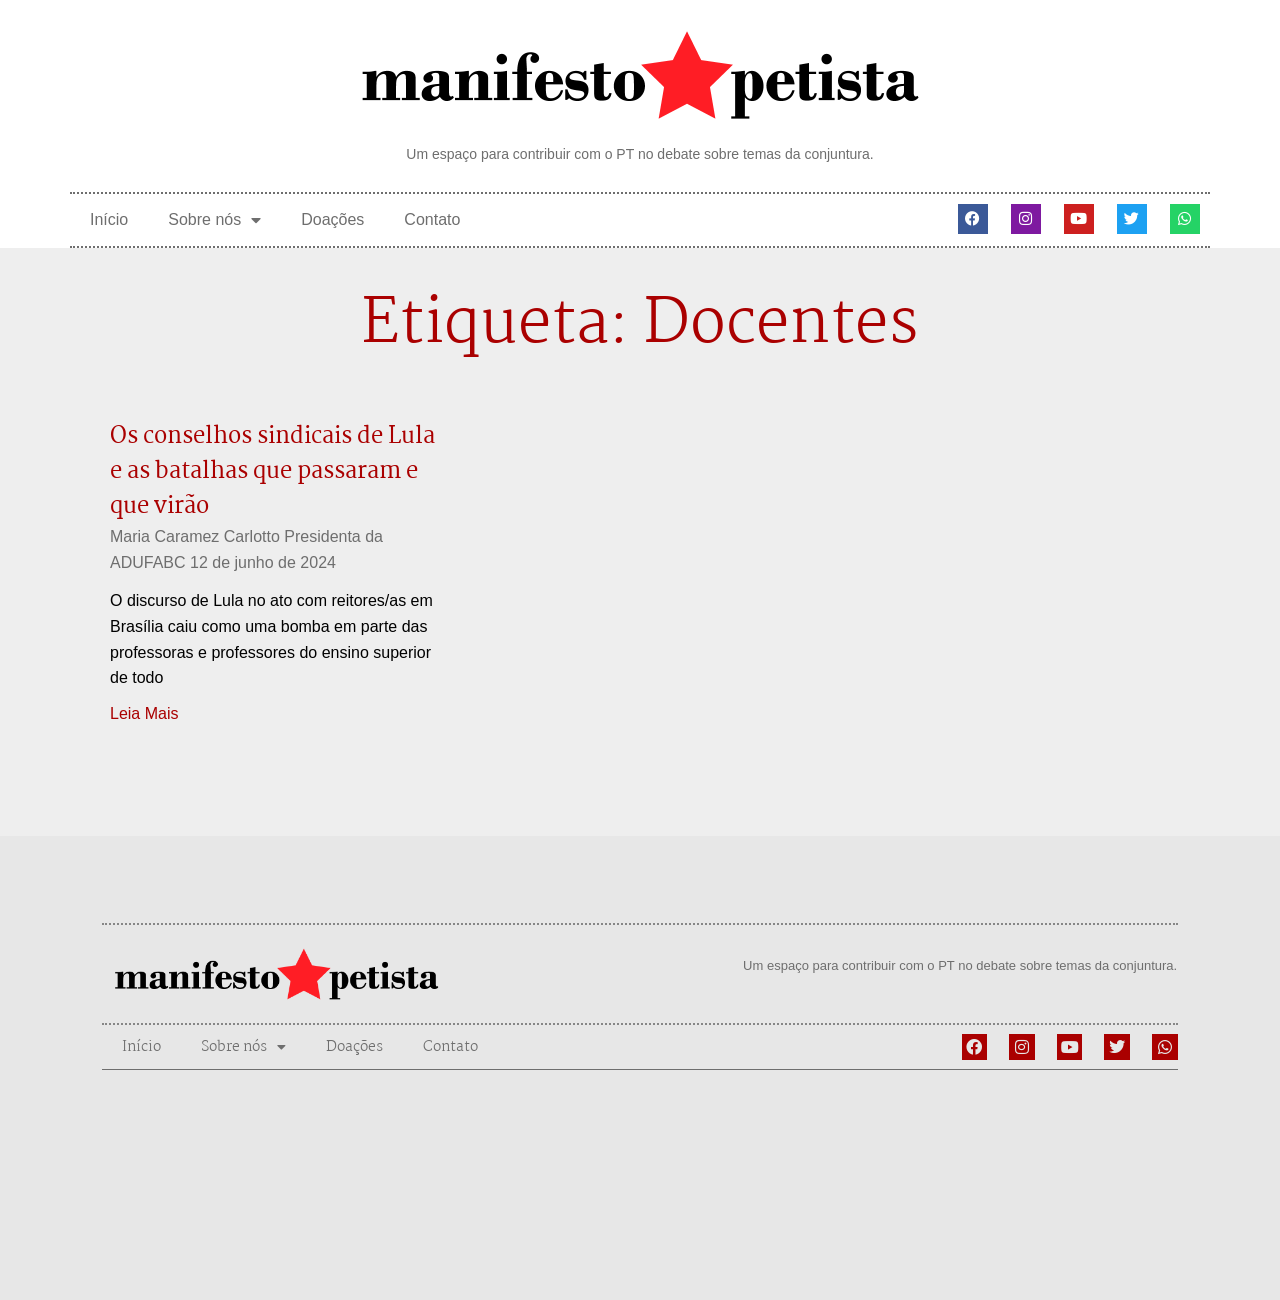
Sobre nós (214, 220)
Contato (432, 219)
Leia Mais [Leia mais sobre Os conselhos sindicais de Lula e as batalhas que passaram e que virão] (144, 713)
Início (109, 219)
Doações (332, 219)
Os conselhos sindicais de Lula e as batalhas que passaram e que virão (272, 471)
